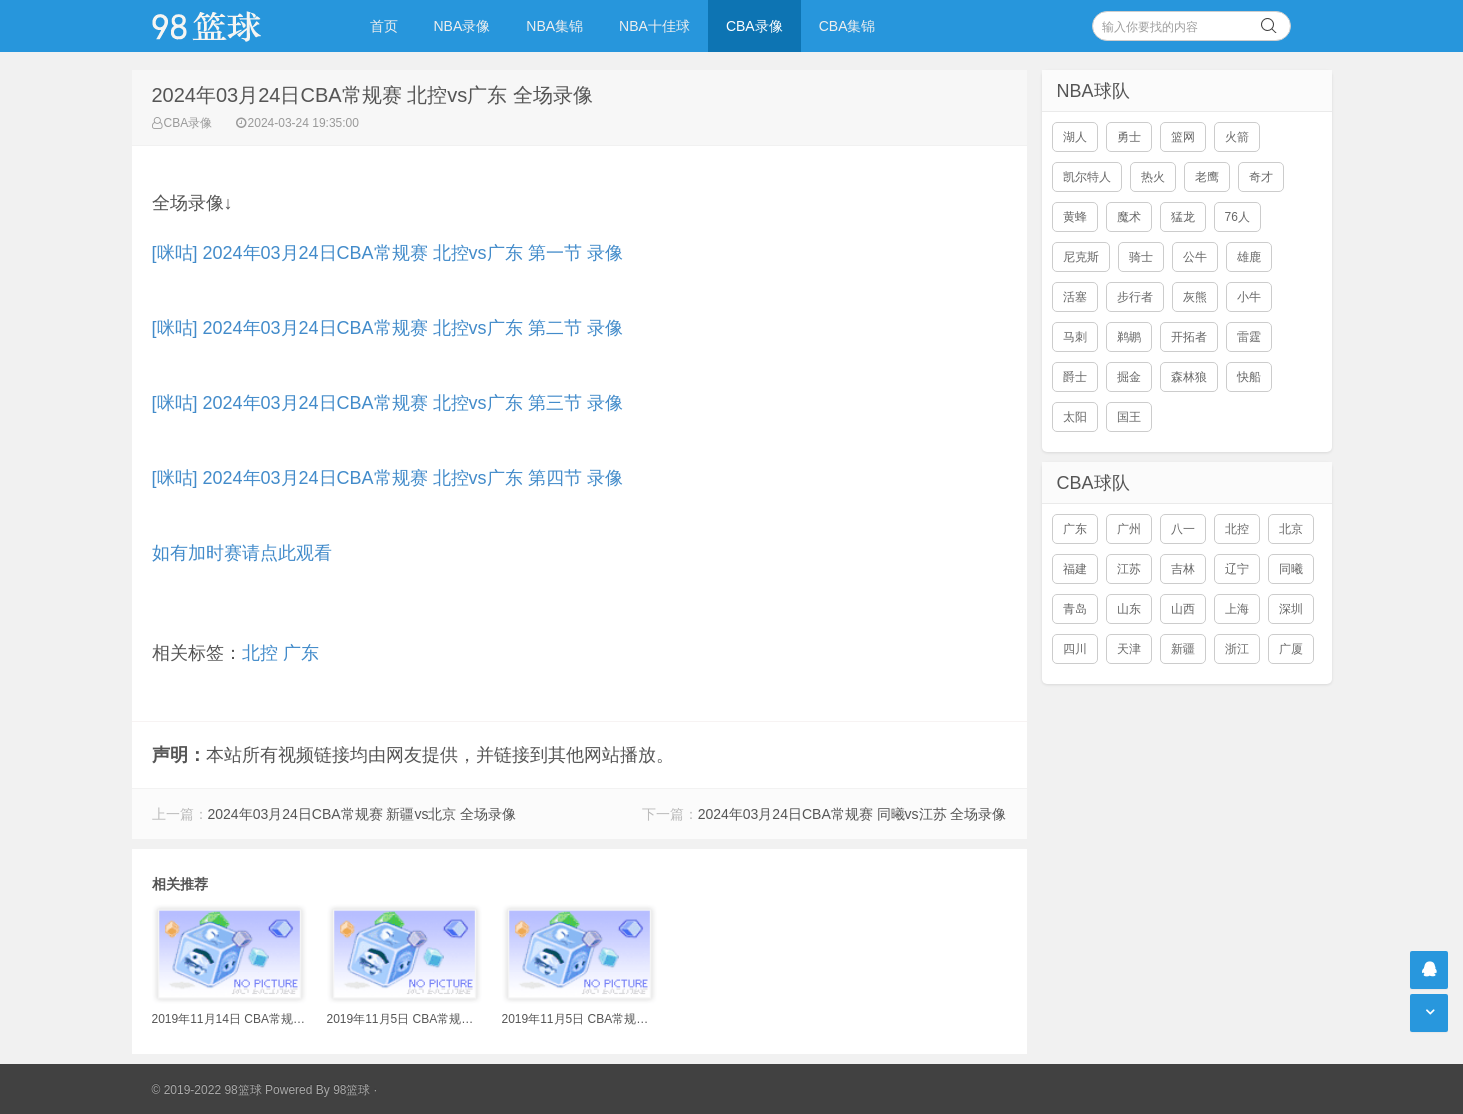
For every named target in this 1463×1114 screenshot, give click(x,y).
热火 (1153, 177)
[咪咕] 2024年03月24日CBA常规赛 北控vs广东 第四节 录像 (387, 478)
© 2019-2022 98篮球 (207, 1090)
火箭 (1237, 137)
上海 (1237, 609)
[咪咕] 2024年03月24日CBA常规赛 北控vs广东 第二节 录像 (387, 328)
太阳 (1075, 417)
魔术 (1129, 217)
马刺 (1075, 337)
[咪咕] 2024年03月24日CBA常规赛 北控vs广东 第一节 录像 (387, 253)
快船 (1249, 377)
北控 (260, 653)
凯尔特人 (1087, 177)
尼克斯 (1081, 257)
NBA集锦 (554, 26)
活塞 (1075, 297)
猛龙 (1183, 217)
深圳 (1291, 609)
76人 (1237, 217)
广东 (301, 653)
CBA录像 (754, 26)
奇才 (1261, 177)
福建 (1075, 569)
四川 (1075, 649)
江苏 (1129, 569)
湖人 (1075, 137)
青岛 (1075, 609)
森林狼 (1189, 377)
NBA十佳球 (654, 26)
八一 (1183, 529)
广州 (1129, 529)
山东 (1129, 609)
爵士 (1075, 377)
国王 (1129, 417)
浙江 (1237, 649)
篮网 (1183, 137)
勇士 (1129, 137)
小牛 (1249, 297)
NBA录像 (462, 26)
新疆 (1183, 649)
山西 (1183, 609)
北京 (1291, 529)
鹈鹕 (1129, 337)
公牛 (1195, 257)
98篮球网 (232, 26)
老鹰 (1207, 177)
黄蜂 (1075, 217)
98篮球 (351, 1090)
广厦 (1291, 649)
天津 (1129, 649)
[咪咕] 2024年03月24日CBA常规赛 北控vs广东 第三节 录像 (387, 403)
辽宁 (1237, 569)
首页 (384, 26)
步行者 (1135, 297)
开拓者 (1189, 337)
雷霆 (1249, 337)
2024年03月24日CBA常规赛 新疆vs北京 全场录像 (362, 814)
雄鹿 (1249, 257)
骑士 (1141, 257)
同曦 (1291, 569)
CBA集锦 (847, 26)
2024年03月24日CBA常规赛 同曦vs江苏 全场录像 (852, 814)
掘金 (1129, 377)
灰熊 (1195, 297)
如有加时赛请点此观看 (242, 553)
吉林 (1183, 569)
